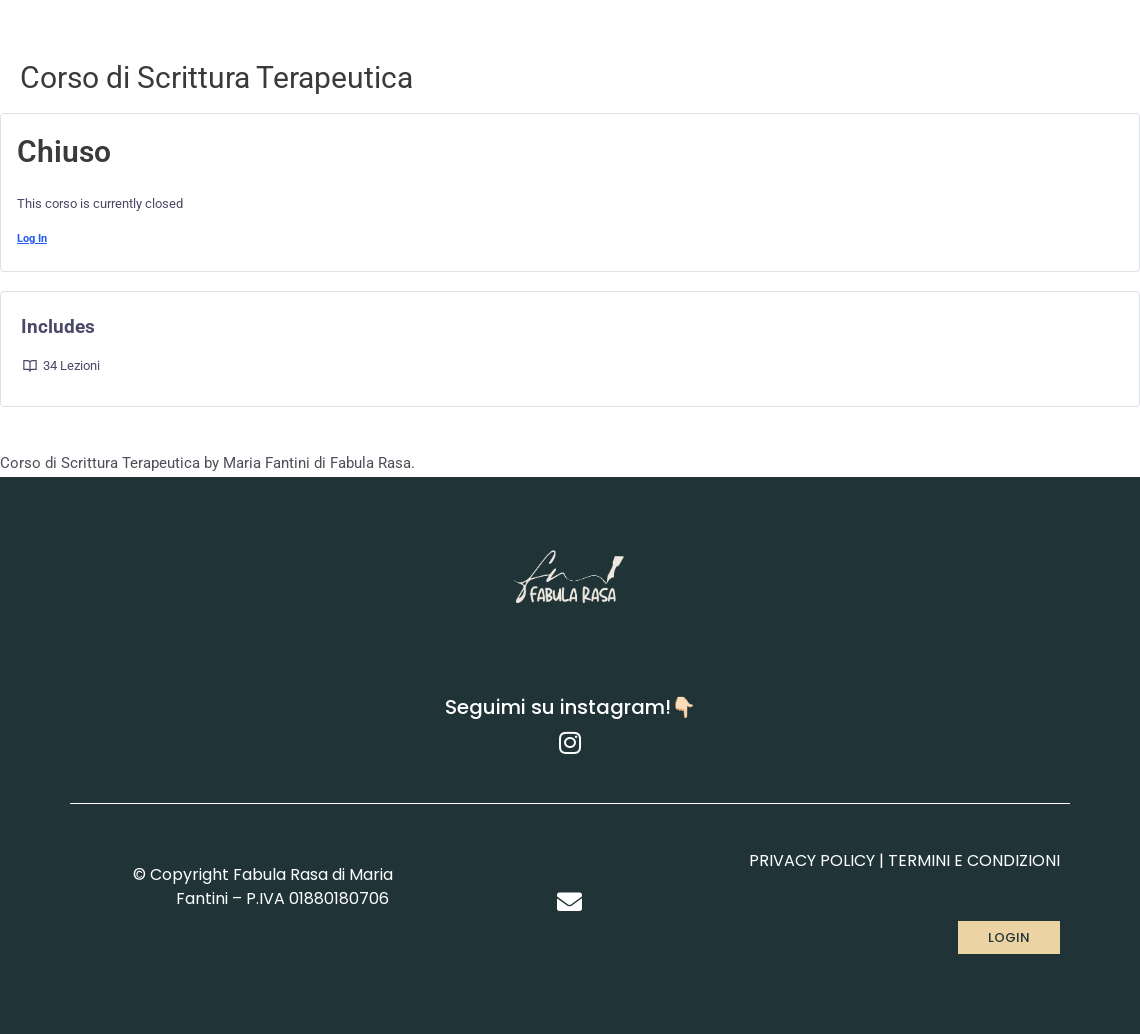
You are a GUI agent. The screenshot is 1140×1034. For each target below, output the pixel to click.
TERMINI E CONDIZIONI (974, 860)
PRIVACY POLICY (812, 860)
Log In (32, 238)
